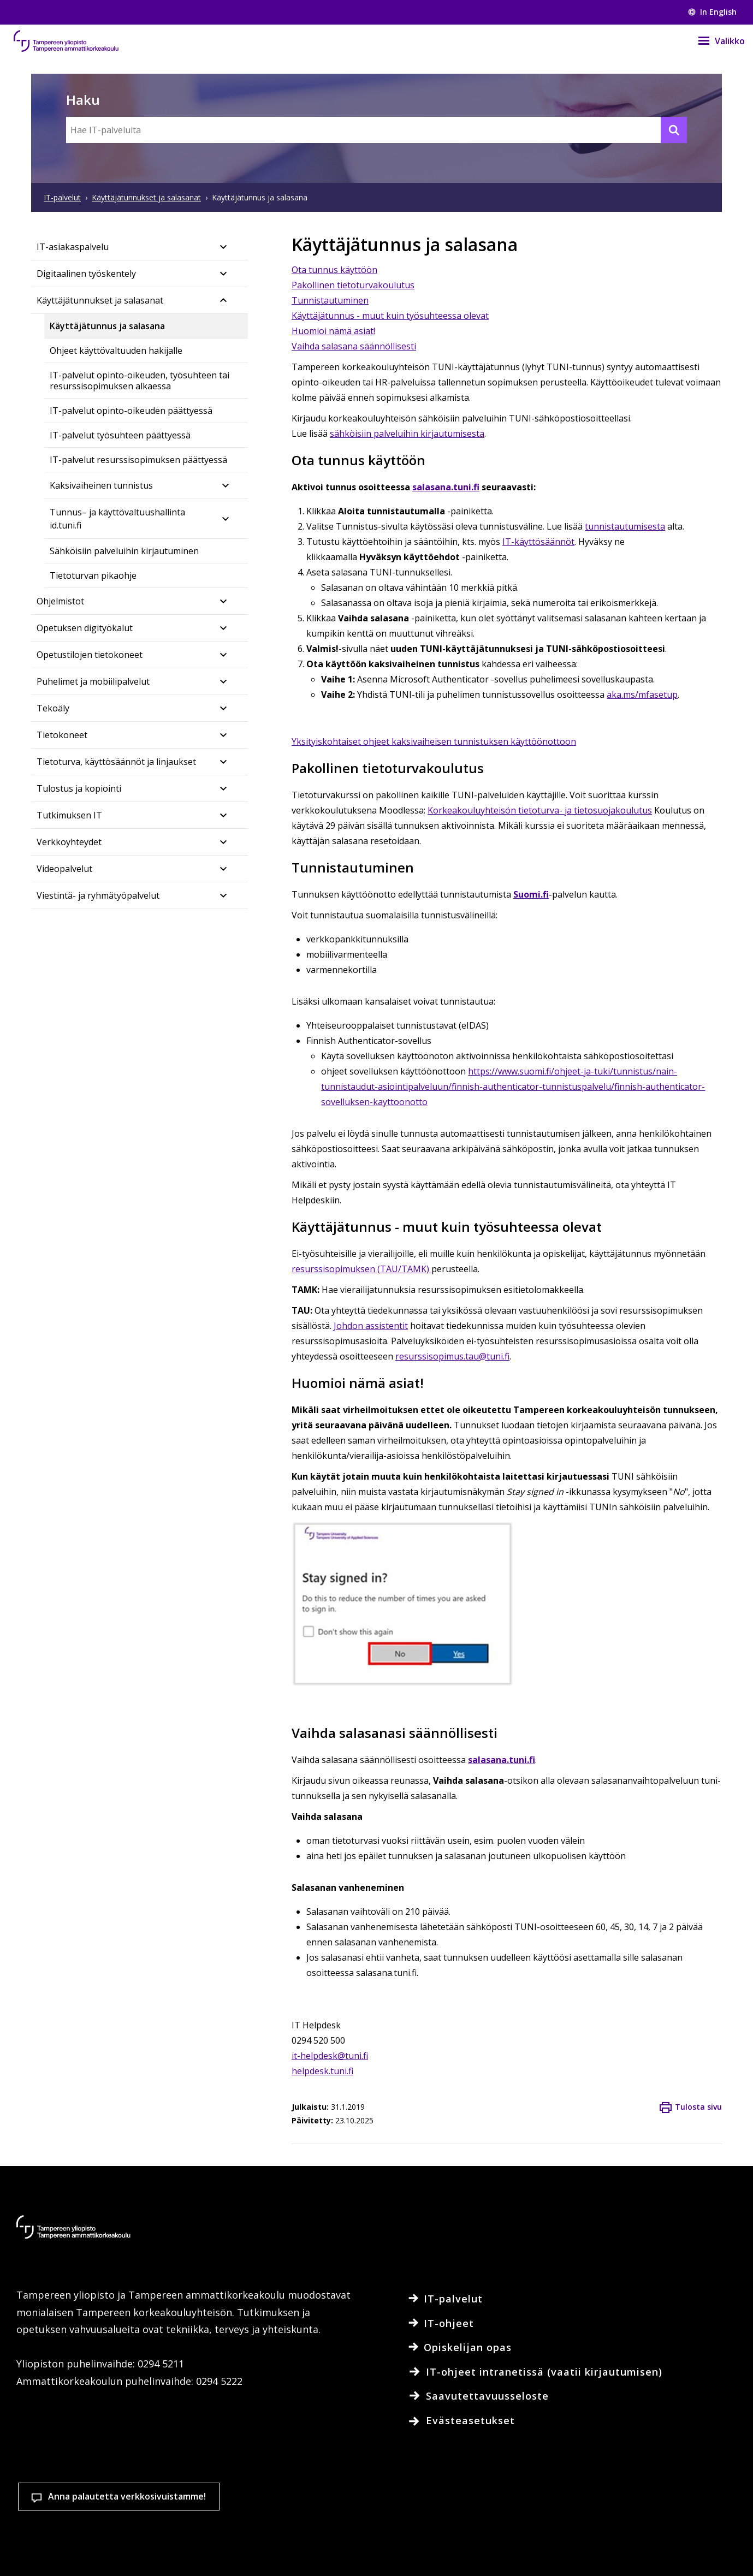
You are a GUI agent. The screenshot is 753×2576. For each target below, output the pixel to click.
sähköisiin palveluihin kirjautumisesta (407, 434)
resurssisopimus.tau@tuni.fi (452, 1356)
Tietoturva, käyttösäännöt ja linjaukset (116, 762)
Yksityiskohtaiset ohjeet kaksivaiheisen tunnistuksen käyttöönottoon (434, 741)
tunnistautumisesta (625, 526)
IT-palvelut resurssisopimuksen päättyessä (138, 460)
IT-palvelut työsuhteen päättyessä (120, 435)
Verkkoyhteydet (69, 842)
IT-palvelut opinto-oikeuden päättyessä (131, 411)
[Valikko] (714, 41)
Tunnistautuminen (330, 300)
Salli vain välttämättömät (673, 2513)
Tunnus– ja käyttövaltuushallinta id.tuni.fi (117, 518)
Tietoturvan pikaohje (93, 575)
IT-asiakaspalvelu (73, 247)
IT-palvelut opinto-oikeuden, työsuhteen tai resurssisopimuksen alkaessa (139, 380)
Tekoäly (53, 708)
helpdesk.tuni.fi (322, 2071)
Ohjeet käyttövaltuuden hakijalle (116, 351)
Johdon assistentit (371, 1326)
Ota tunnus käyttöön (334, 270)
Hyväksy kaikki (544, 2513)
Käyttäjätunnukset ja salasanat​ (100, 300)
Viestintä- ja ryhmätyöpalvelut (98, 895)
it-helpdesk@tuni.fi (330, 2056)
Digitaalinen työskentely (86, 274)
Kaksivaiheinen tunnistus (101, 485)
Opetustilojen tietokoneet (90, 655)
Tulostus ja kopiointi (79, 788)
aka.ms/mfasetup (642, 694)
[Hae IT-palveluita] (376, 130)
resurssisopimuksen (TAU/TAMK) (361, 1269)
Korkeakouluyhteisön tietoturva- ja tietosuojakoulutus (540, 810)
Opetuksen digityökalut (85, 628)
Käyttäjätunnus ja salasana (107, 326)
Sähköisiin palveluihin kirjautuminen (124, 551)
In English (712, 12)
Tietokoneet (62, 735)
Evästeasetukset (416, 2513)
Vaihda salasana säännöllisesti (354, 346)
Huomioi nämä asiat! (333, 331)
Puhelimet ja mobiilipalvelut (93, 681)
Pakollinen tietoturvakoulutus (353, 285)
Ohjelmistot (60, 601)
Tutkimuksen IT (69, 815)
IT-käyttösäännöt (538, 542)
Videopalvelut (64, 869)
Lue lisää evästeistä (119, 2550)
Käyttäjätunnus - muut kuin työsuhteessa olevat (390, 316)
